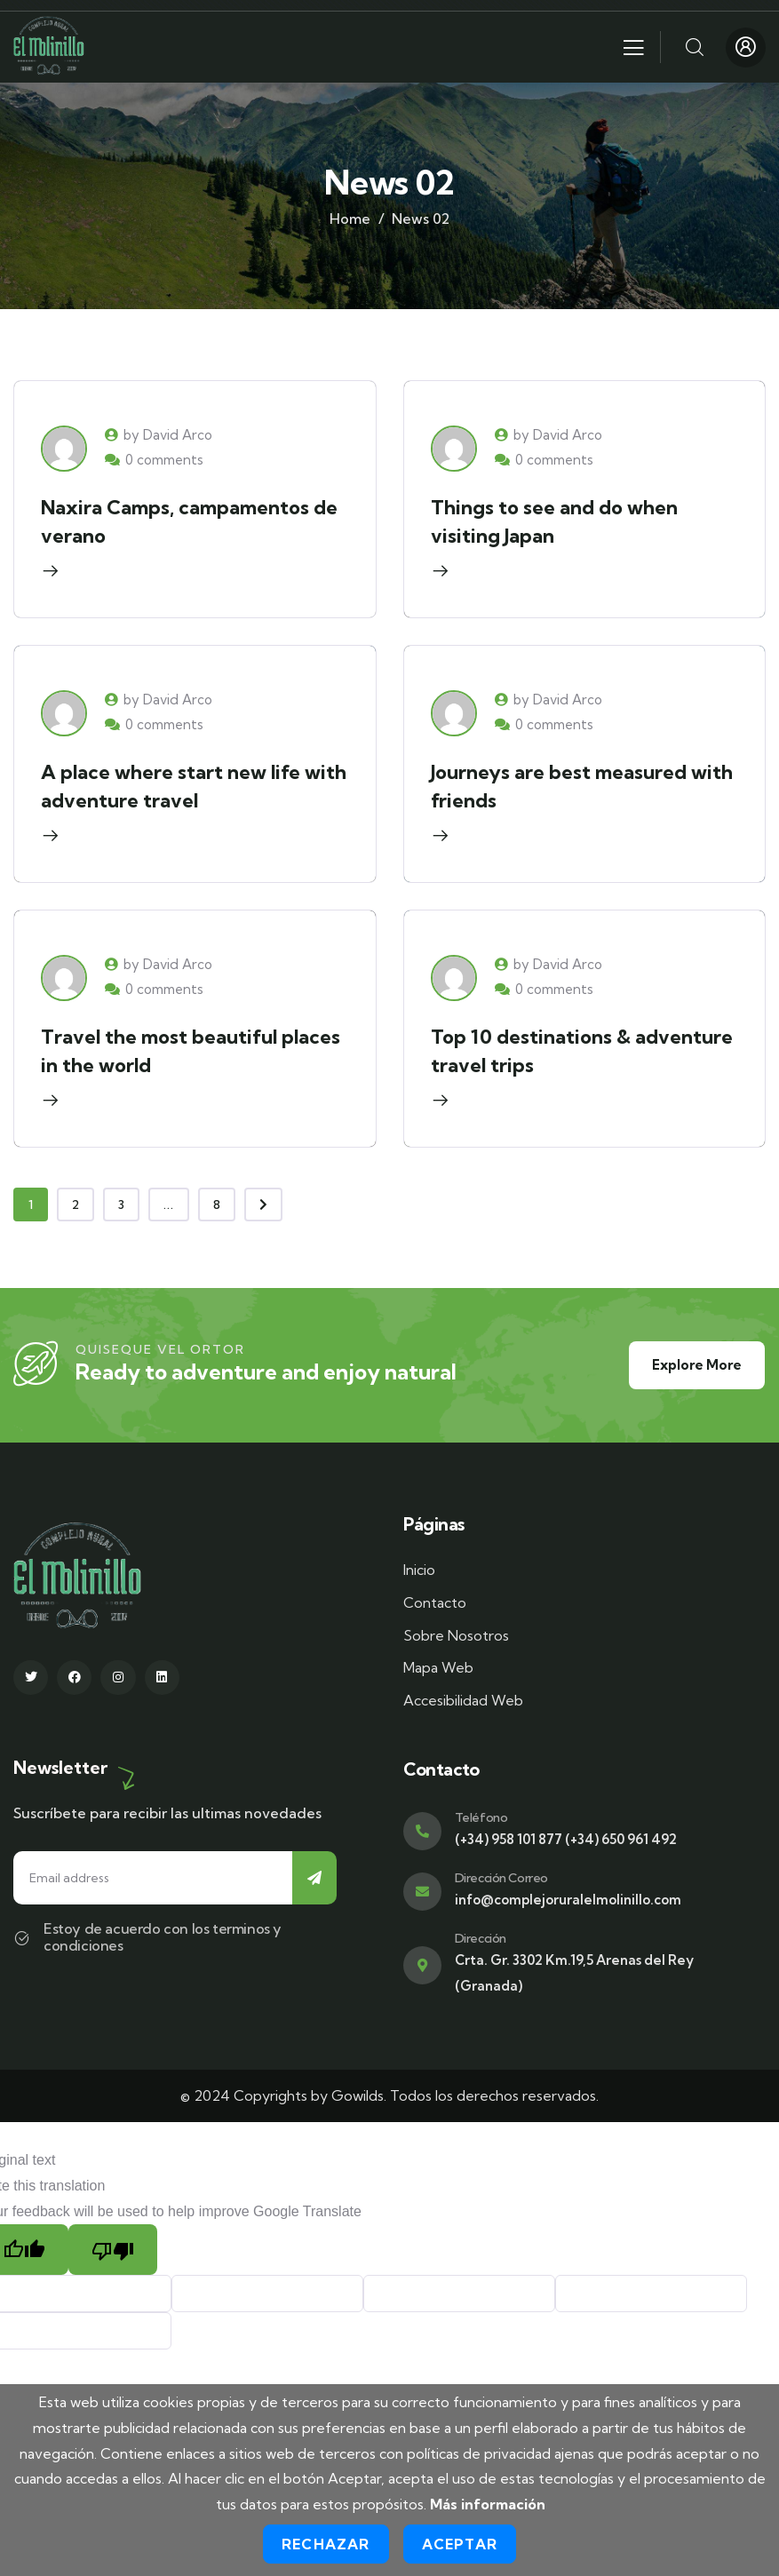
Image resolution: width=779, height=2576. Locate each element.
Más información (487, 2504)
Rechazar (326, 2544)
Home (350, 218)
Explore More (697, 1364)
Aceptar (459, 2544)
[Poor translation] (112, 2249)
